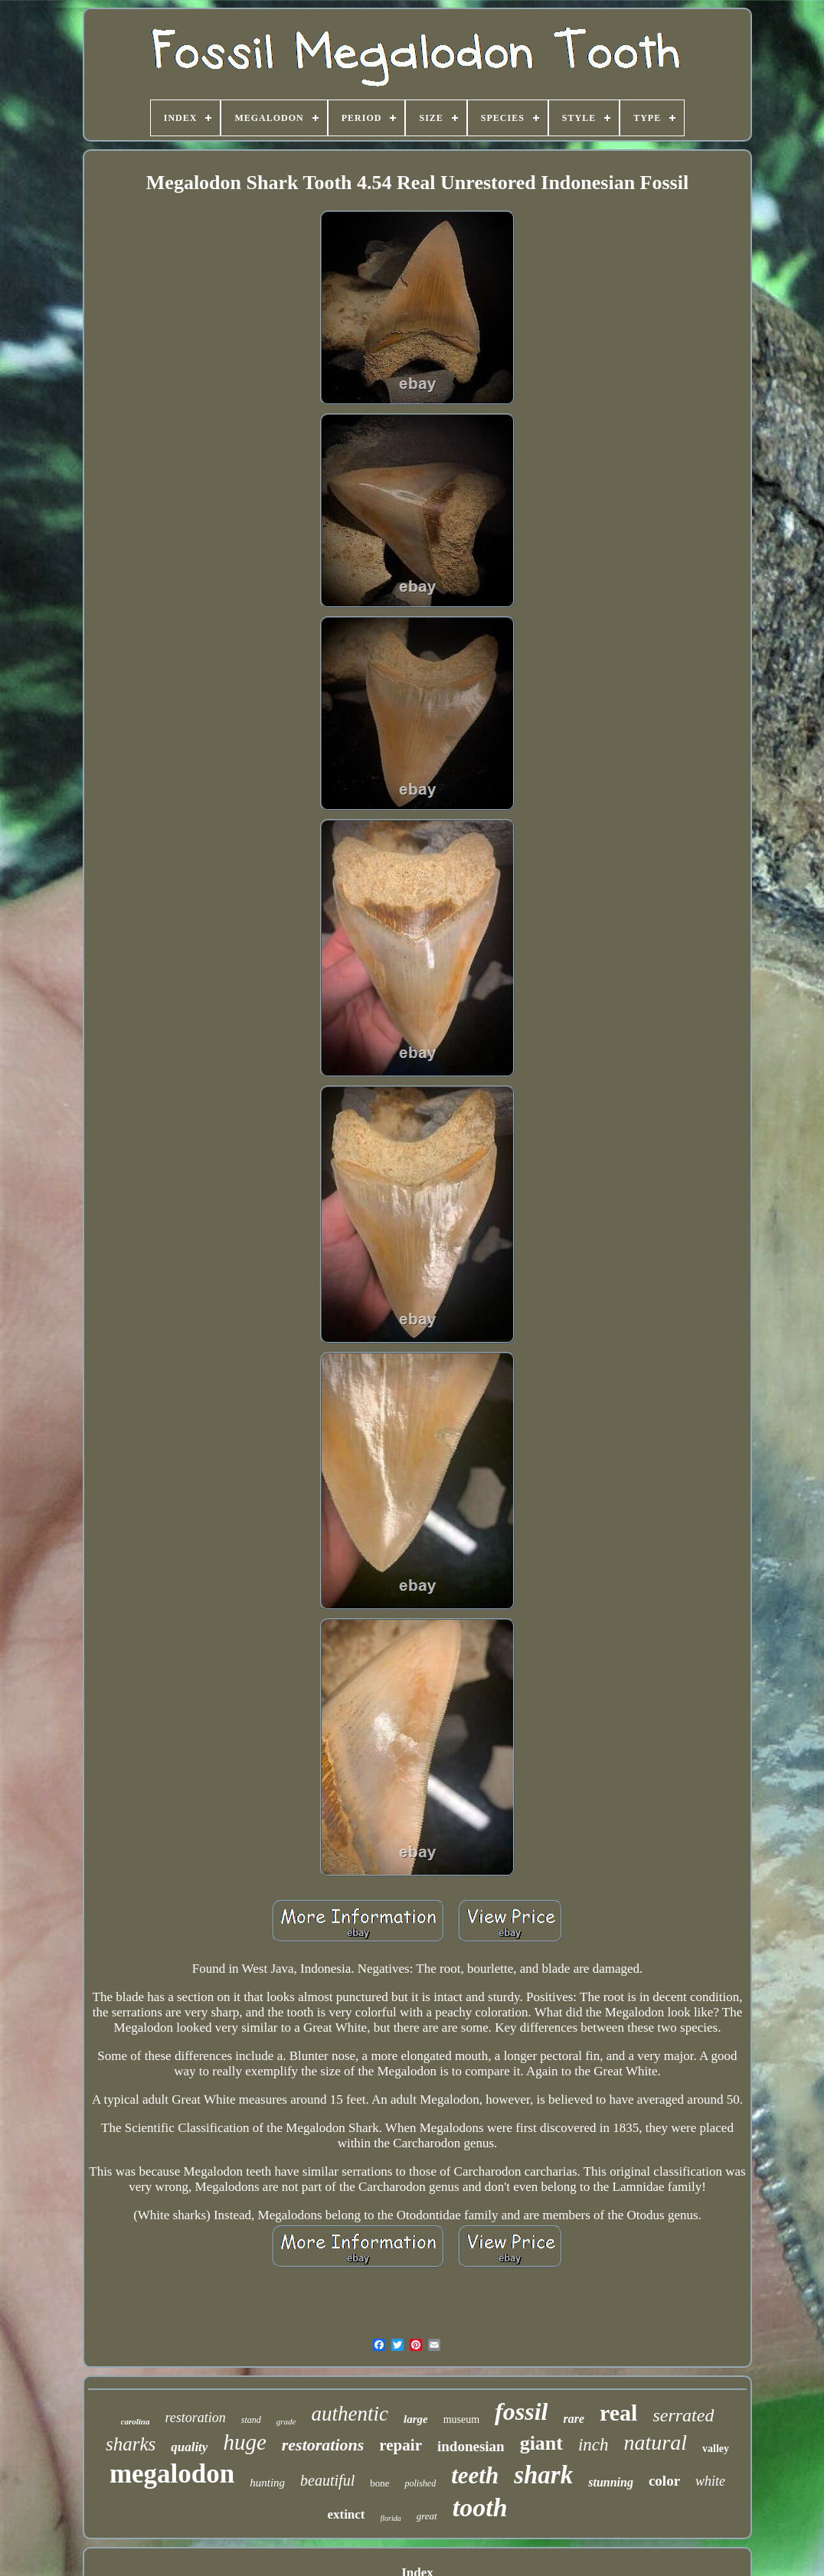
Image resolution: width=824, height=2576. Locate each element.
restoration (195, 2417)
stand (251, 2419)
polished (420, 2483)
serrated (683, 2415)
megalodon (172, 2474)
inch (593, 2444)
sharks (130, 2444)
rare (573, 2418)
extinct (346, 2514)
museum (461, 2419)
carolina (135, 2421)
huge (244, 2442)
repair (400, 2445)
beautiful (327, 2480)
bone (379, 2483)
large (416, 2419)
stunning (610, 2482)
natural (655, 2442)
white (710, 2481)
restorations (323, 2444)
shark (543, 2475)
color (664, 2481)
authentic (349, 2413)
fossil (521, 2411)
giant (541, 2443)
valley (715, 2448)
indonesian (471, 2446)
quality (189, 2447)
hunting (267, 2482)
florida (391, 2518)
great (427, 2516)
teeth (475, 2475)
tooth (480, 2507)
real (618, 2412)
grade (286, 2421)
